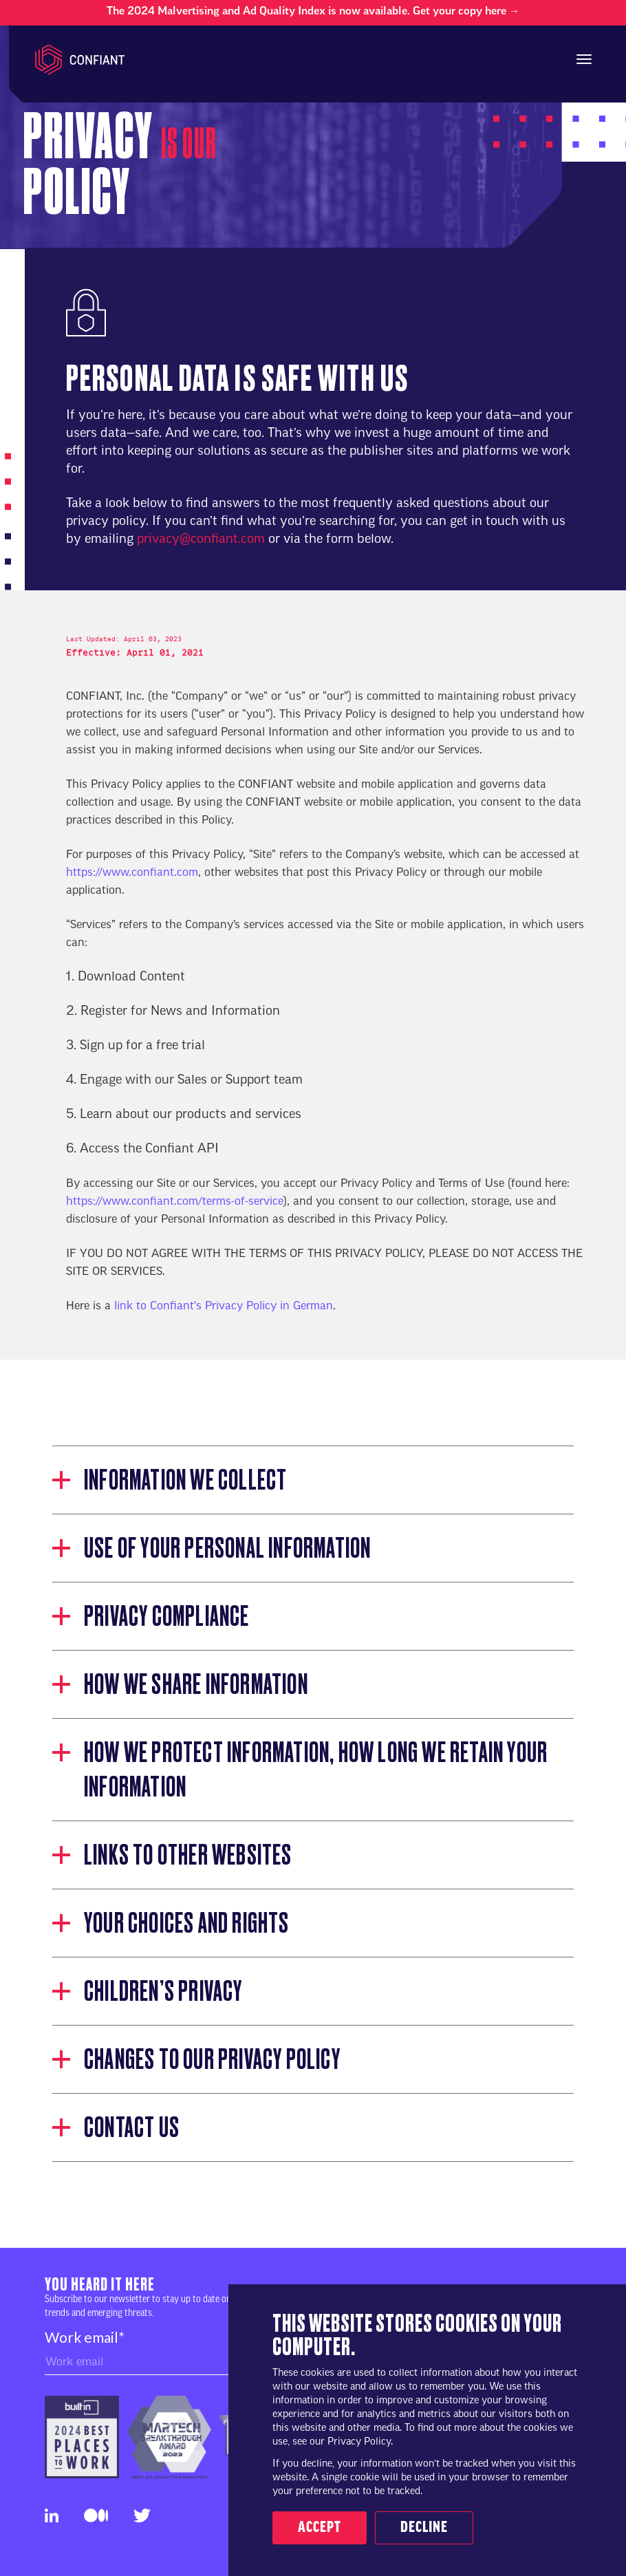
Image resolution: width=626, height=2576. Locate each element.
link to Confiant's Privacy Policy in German (223, 1306)
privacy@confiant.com (201, 539)
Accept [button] (319, 2528)
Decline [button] (424, 2528)
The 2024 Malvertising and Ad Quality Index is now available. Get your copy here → (313, 11)
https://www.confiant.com (132, 873)
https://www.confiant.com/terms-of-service (174, 1202)
